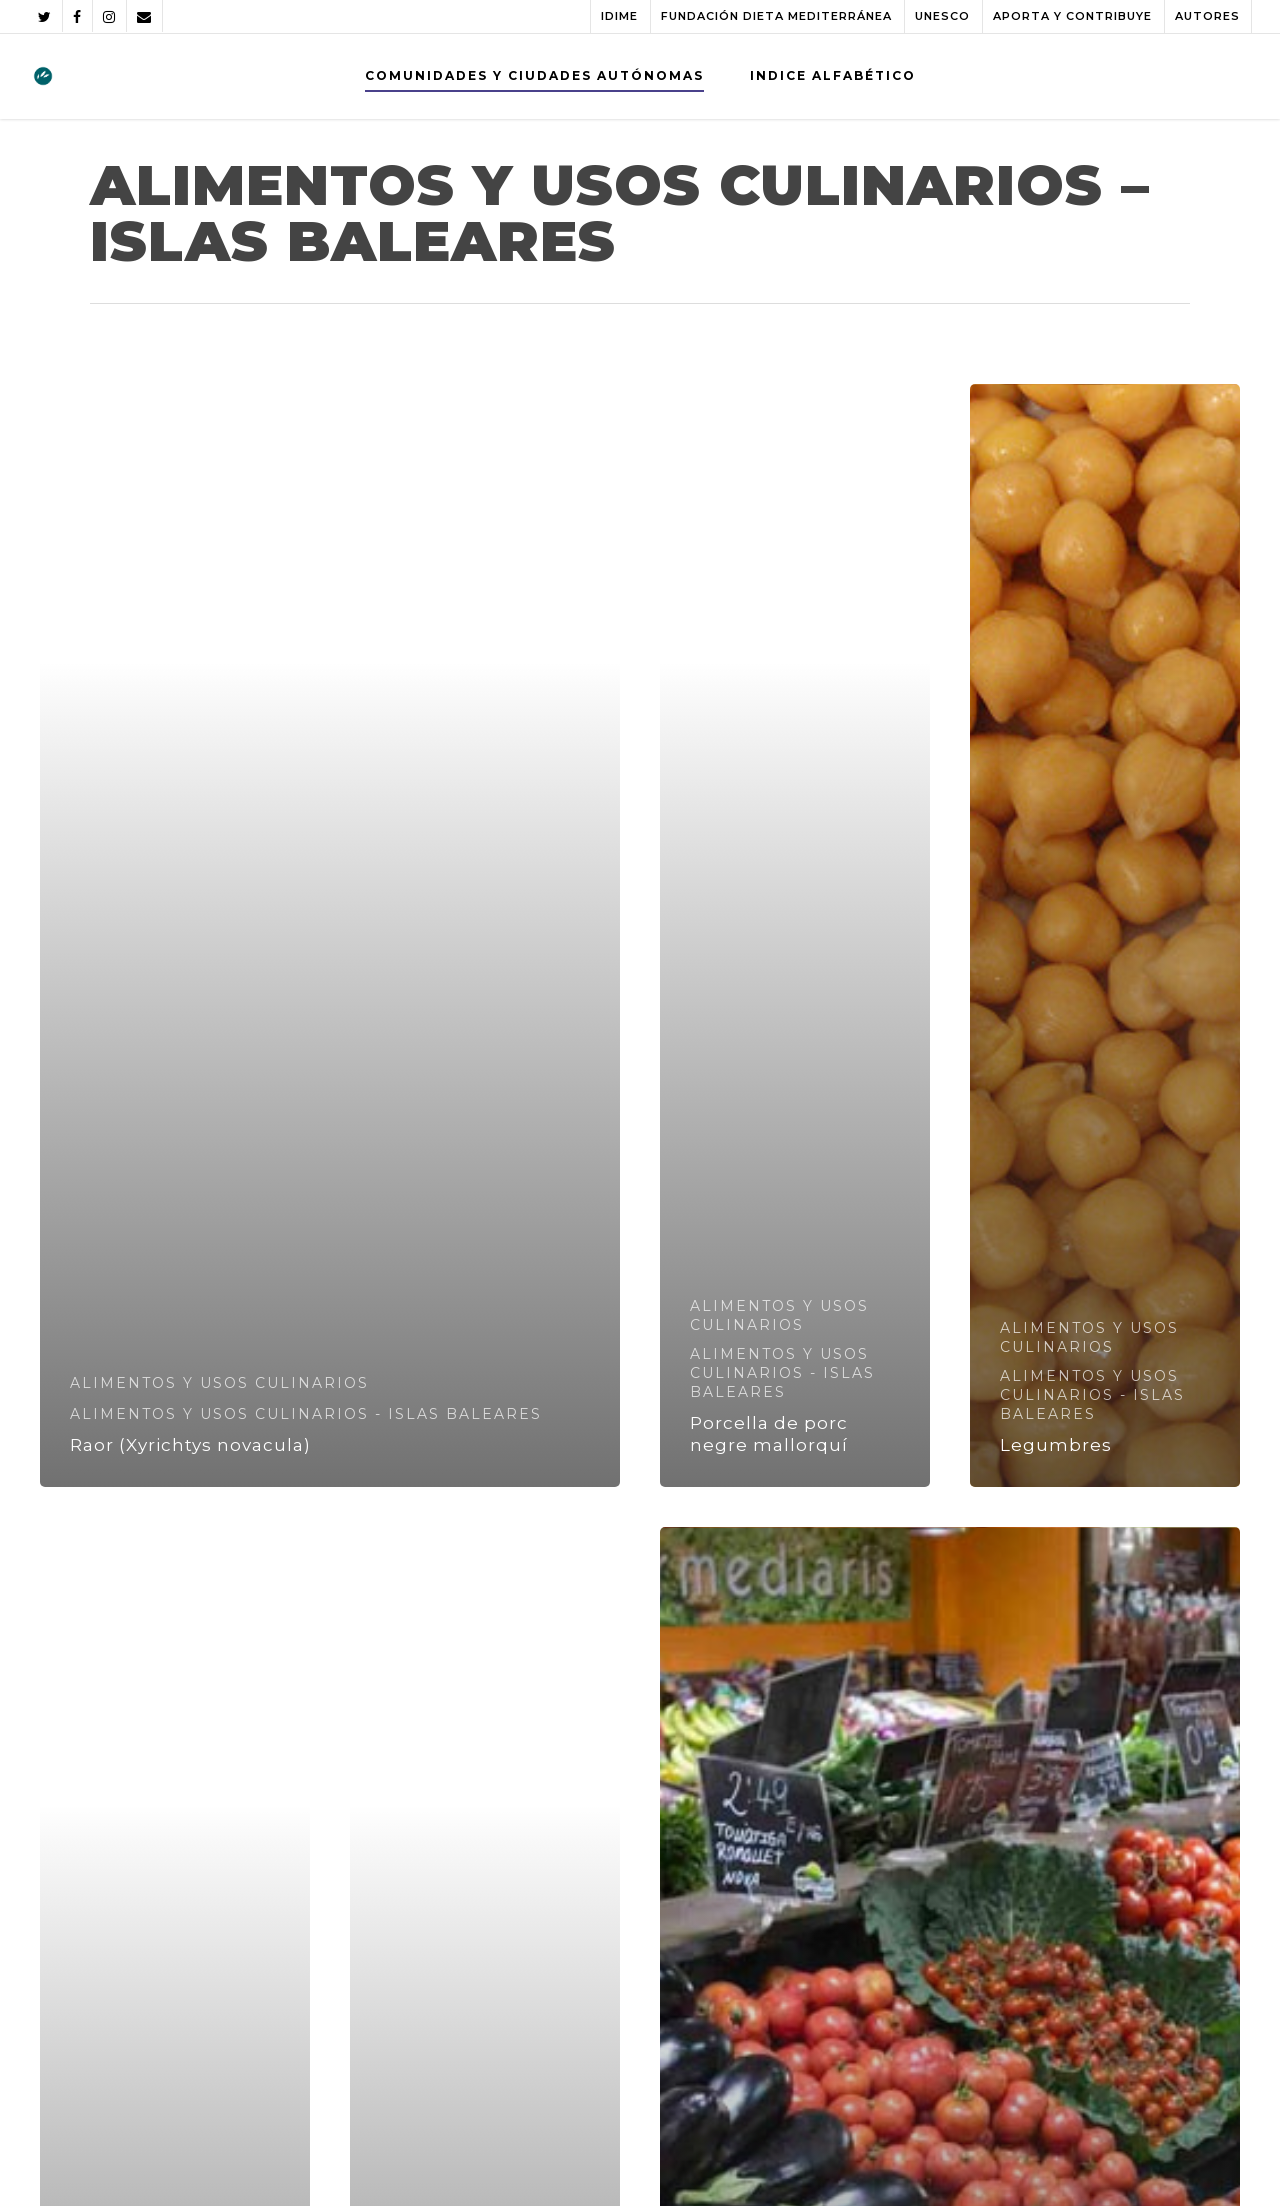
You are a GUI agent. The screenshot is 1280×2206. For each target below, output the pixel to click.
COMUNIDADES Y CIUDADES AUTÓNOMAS (534, 75)
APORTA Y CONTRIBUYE (1072, 16)
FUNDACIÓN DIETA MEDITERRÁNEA (776, 16)
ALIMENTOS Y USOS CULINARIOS (219, 1383)
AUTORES (1207, 16)
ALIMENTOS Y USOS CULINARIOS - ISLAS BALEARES (306, 1414)
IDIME (619, 16)
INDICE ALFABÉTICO (833, 75)
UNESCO (942, 16)
